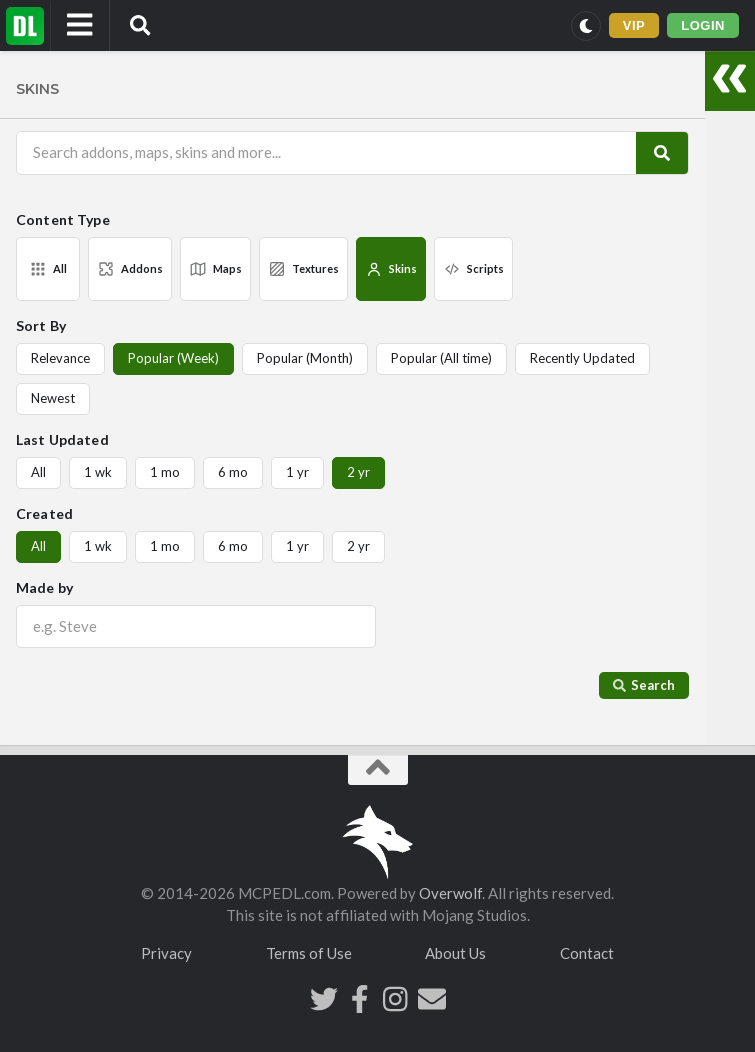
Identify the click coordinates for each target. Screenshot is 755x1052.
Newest (53, 398)
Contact (587, 953)
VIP (634, 25)
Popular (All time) (441, 358)
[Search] (662, 152)
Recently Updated (582, 358)
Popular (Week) (173, 358)
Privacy (166, 953)
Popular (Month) (305, 358)
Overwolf (450, 893)
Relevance (60, 358)
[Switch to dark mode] (586, 26)
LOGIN (703, 25)
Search (644, 685)
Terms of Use (309, 953)
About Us (455, 953)
